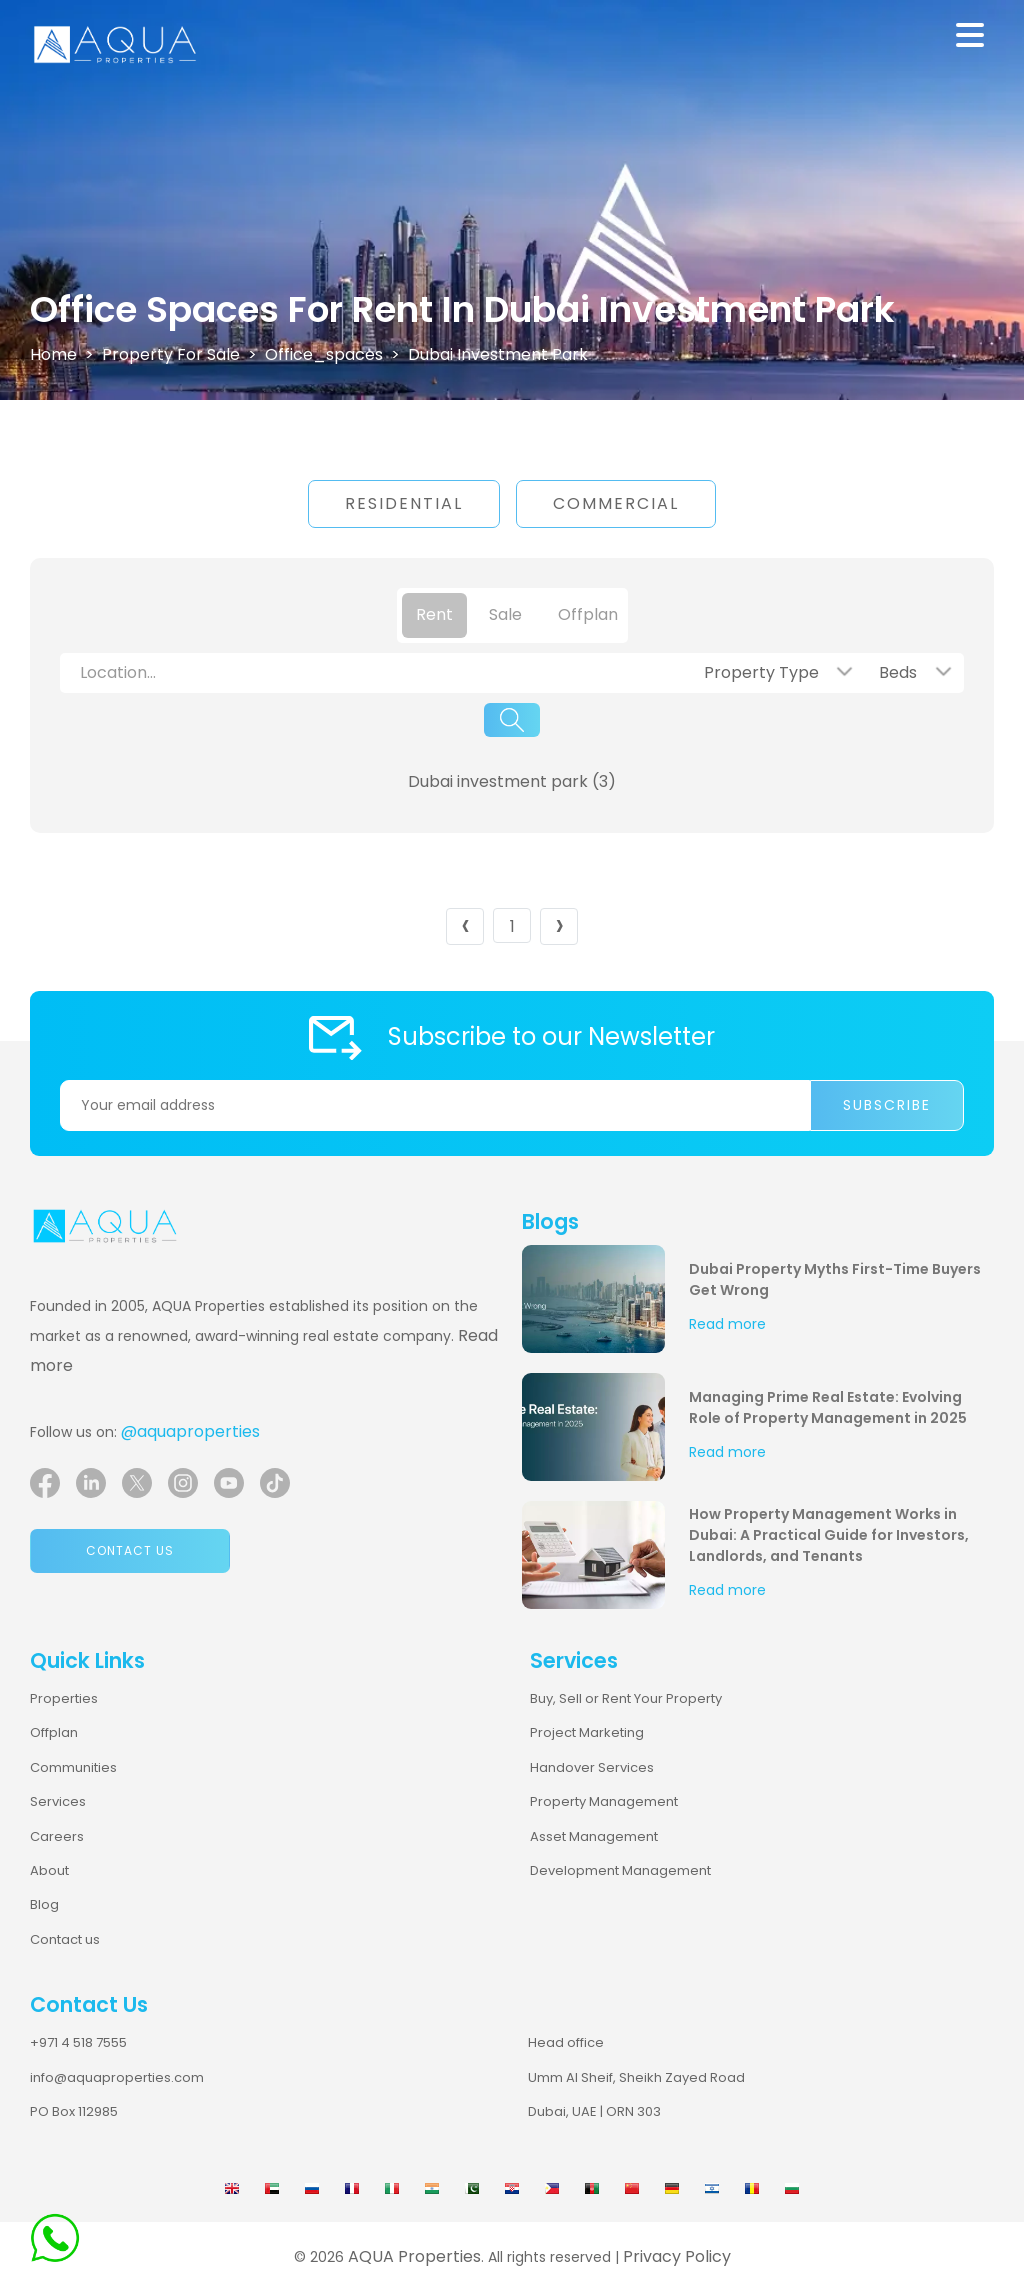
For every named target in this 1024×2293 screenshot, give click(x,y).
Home (53, 354)
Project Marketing (587, 1732)
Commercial (616, 503)
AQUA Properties (414, 2256)
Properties (64, 1698)
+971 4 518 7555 (78, 2042)
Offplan (54, 1732)
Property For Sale (171, 354)
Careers (57, 1836)
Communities (73, 1767)
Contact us (130, 1550)
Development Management (620, 1870)
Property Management (604, 1801)
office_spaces (324, 354)
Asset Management (594, 1836)
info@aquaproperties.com (117, 2077)
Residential (404, 503)
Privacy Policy (677, 2256)
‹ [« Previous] (465, 926)
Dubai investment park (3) (512, 781)
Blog (44, 1904)
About (49, 1870)
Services (58, 1801)
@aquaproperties (190, 1431)
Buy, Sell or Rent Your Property (626, 1698)
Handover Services (592, 1767)
